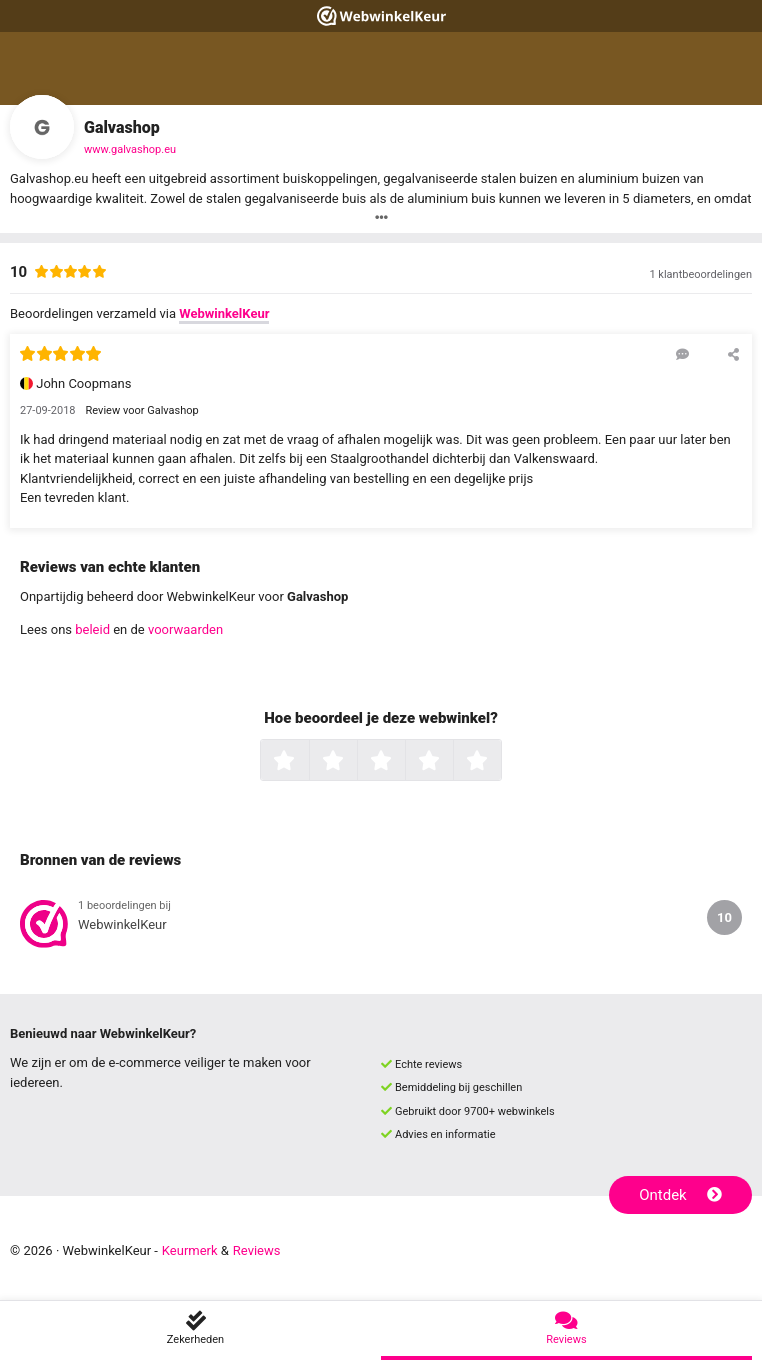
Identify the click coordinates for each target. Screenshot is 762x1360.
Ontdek (680, 1195)
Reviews (257, 1250)
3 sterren (403, 762)
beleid (92, 629)
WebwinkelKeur (224, 313)
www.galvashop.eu (130, 149)
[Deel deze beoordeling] (733, 354)
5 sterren (499, 762)
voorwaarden (185, 629)
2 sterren (355, 762)
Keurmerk (190, 1250)
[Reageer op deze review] (682, 354)
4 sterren (451, 762)
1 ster (306, 762)
